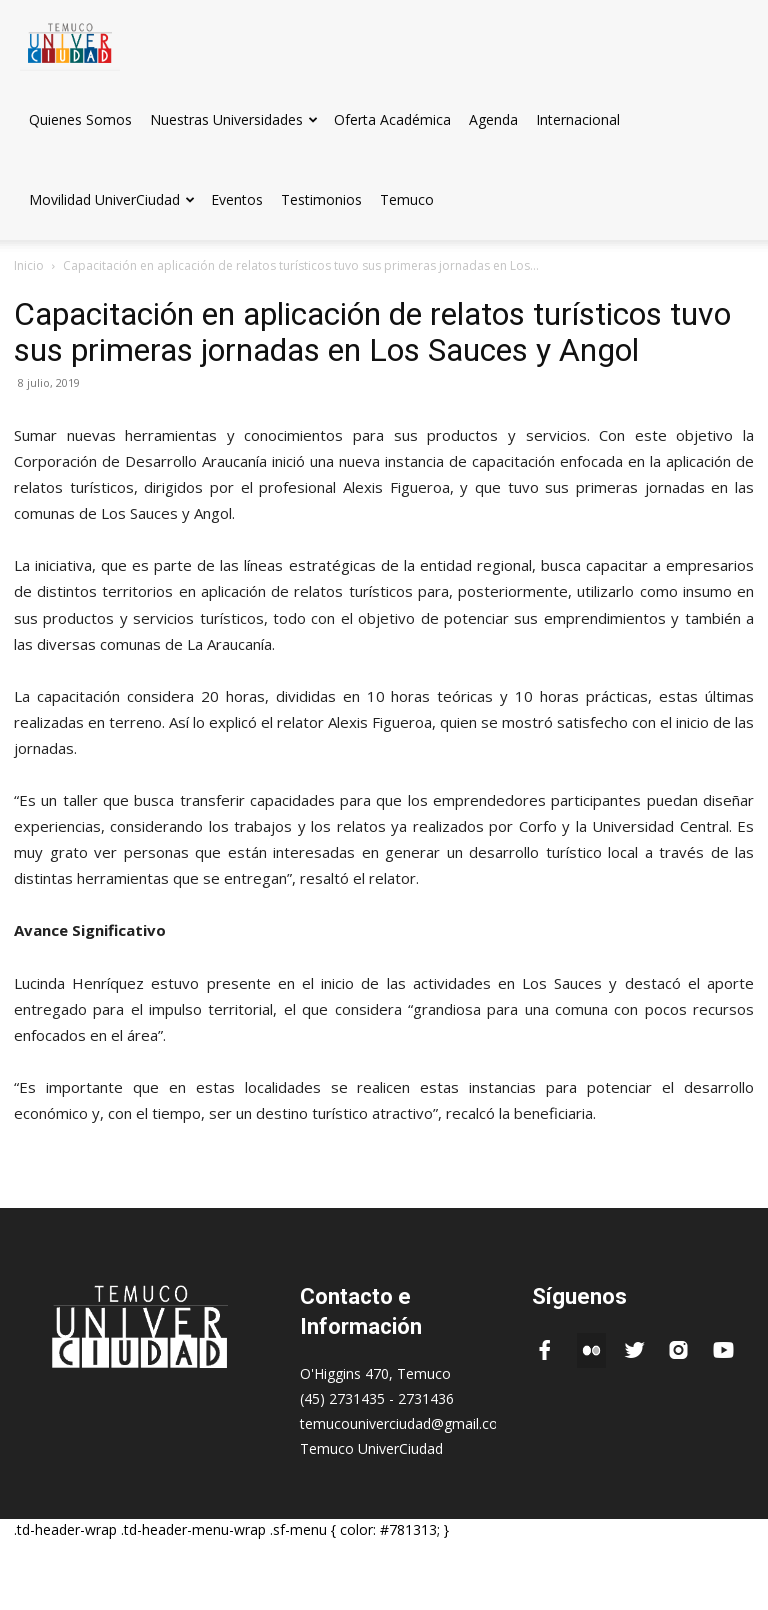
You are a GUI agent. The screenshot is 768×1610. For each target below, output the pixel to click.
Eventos (237, 199)
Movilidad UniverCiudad (112, 199)
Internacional (578, 119)
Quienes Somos (80, 119)
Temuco (407, 199)
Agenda (493, 119)
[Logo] (70, 39)
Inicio (29, 265)
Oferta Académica (392, 119)
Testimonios (321, 199)
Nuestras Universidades (234, 119)
